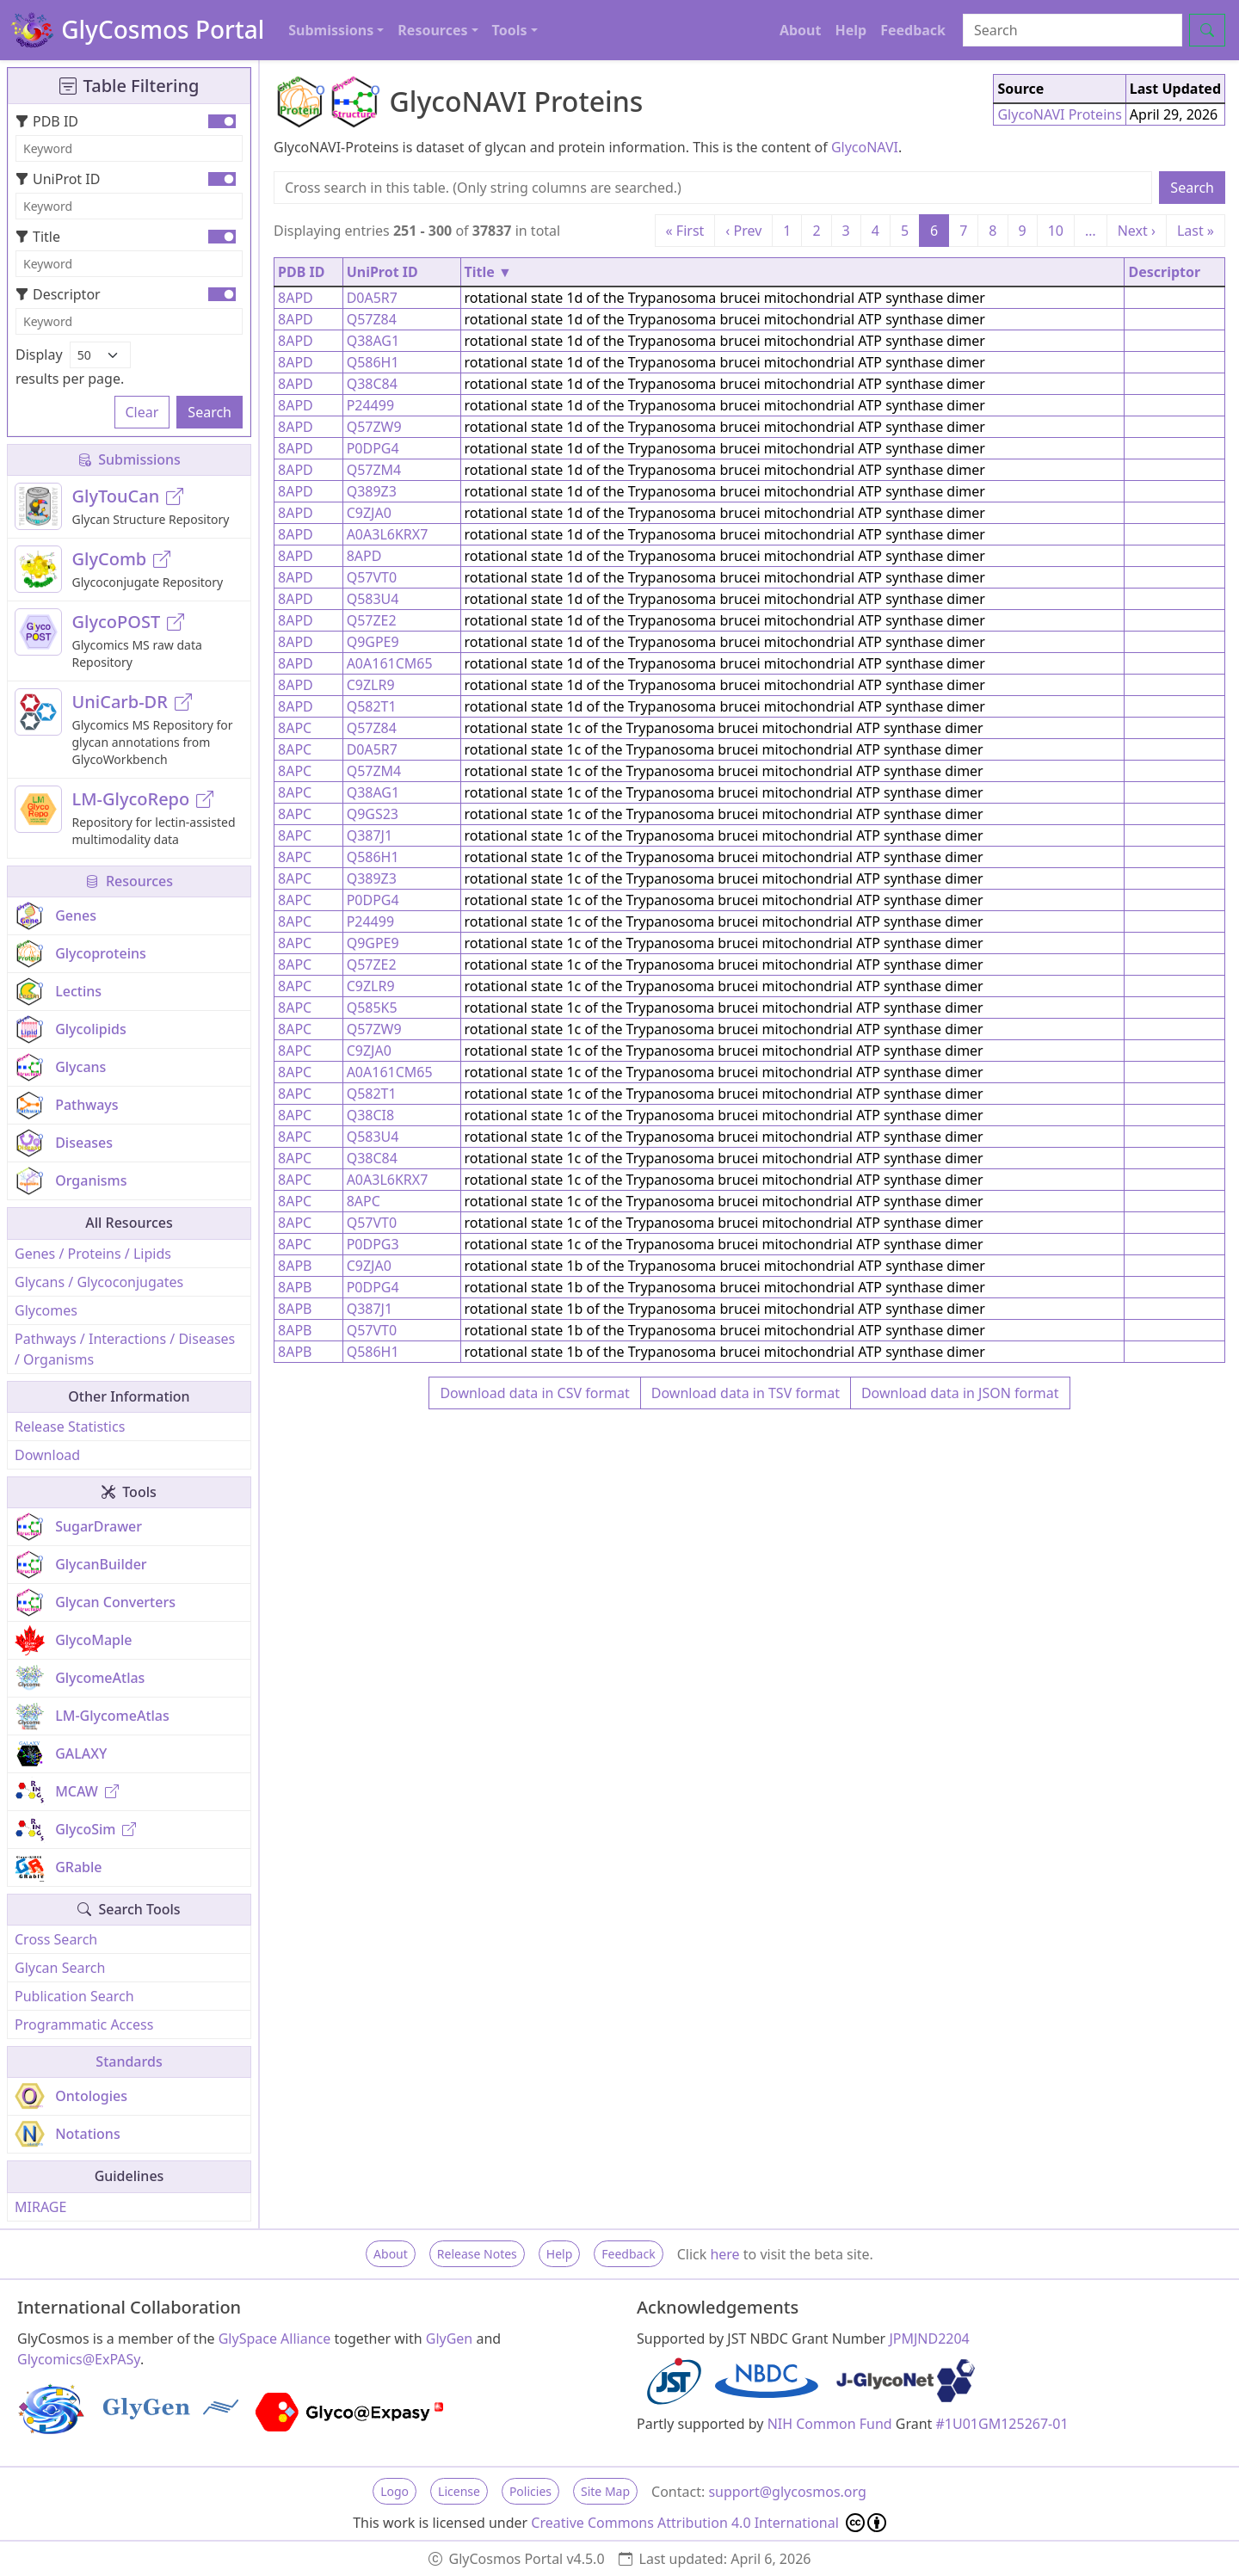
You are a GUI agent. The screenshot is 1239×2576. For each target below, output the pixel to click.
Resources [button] (432, 30)
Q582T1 (372, 706)
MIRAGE (40, 2206)
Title (37, 236)
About (801, 30)
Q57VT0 (372, 577)
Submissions (129, 459)
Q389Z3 (372, 491)
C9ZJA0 (369, 512)
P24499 (370, 405)
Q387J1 (369, 835)
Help (850, 30)
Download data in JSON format (960, 1393)
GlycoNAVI (864, 147)
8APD (295, 297)
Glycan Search (60, 1967)
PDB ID (46, 121)
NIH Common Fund (829, 2423)
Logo (394, 2491)
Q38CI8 (371, 1115)
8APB (294, 1265)
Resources (129, 881)
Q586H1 (373, 362)
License (459, 2491)
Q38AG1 (373, 340)
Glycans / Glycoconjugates (99, 1282)
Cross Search (56, 1939)
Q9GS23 (372, 813)
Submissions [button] (330, 30)
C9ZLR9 (371, 684)
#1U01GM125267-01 (1002, 2423)
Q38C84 (372, 383)
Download (47, 1454)
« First (685, 230)
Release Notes (477, 2254)
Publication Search (74, 1996)
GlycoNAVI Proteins (1059, 114)
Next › (1137, 230)
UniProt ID (57, 178)
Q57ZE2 (372, 620)
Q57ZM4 (374, 469)
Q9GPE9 (373, 641)
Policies (530, 2491)
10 (1055, 230)
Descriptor (58, 294)
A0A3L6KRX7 (387, 534)
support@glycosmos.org (787, 2491)
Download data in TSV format (745, 1393)
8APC (294, 727)
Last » (1195, 230)
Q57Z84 (372, 319)
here (724, 2254)
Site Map (605, 2491)
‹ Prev (743, 230)
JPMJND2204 (929, 2338)
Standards (129, 2061)
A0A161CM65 (390, 663)
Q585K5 (372, 1007)
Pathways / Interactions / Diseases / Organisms (125, 1349)
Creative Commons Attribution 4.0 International (708, 2522)
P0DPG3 (373, 1244)
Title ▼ (488, 271)
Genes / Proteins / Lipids (93, 1253)
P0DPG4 (373, 448)
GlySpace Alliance (275, 2338)
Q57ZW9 (374, 426)
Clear (142, 412)
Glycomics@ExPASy (78, 2359)
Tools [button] (509, 30)
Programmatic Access (84, 2024)
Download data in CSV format (534, 1393)
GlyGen (449, 2338)
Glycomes (46, 1310)
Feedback (913, 30)
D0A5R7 (372, 297)
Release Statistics (70, 1426)
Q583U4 (373, 598)
